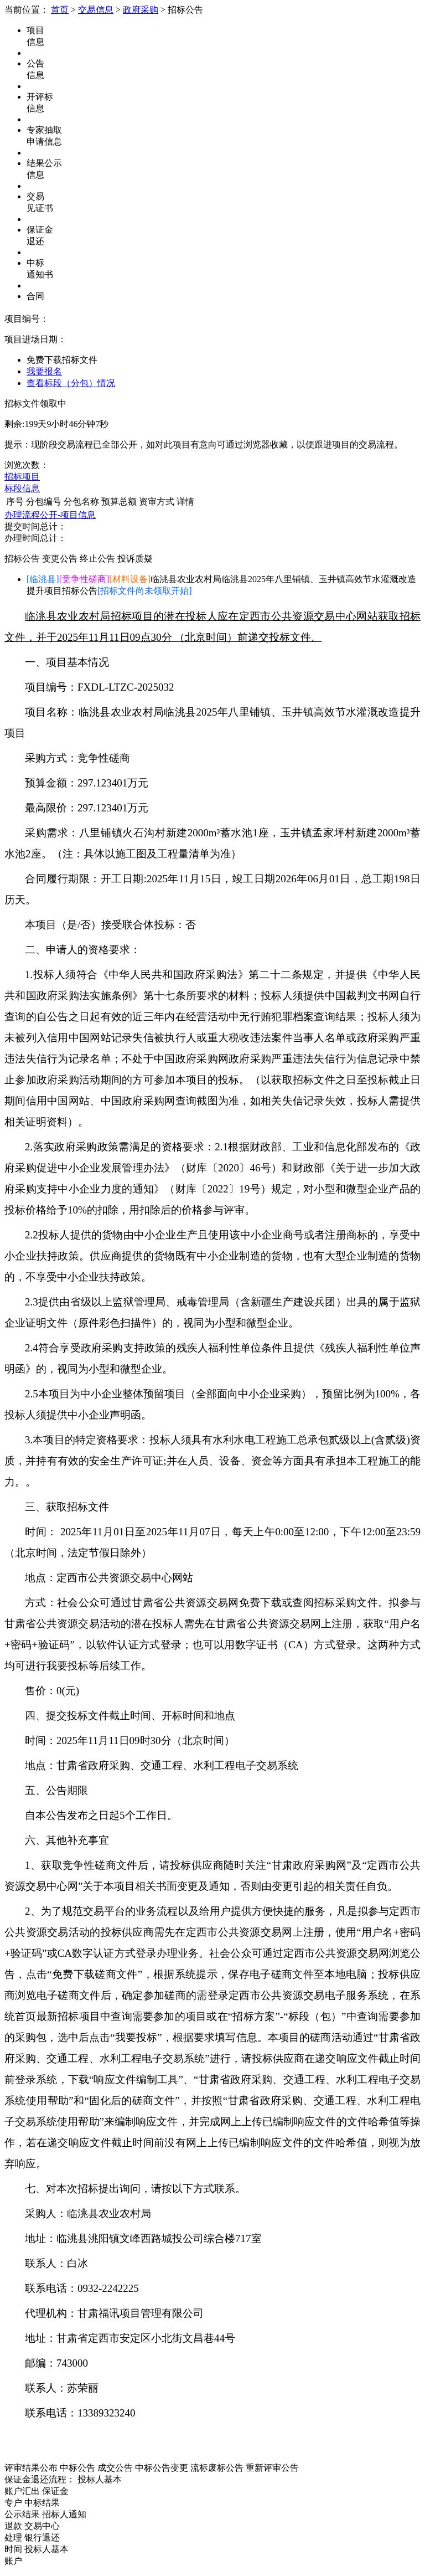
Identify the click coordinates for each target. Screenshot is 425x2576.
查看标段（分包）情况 (71, 383)
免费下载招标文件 (62, 359)
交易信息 (95, 9)
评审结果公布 (31, 2467)
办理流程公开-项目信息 (50, 515)
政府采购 (140, 9)
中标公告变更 (161, 2467)
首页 (60, 9)
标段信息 (22, 488)
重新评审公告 (272, 2467)
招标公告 (22, 558)
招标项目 (22, 476)
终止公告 (97, 558)
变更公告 (59, 558)
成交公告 (115, 2467)
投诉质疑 (135, 558)
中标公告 (77, 2467)
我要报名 (44, 371)
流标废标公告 (216, 2467)
